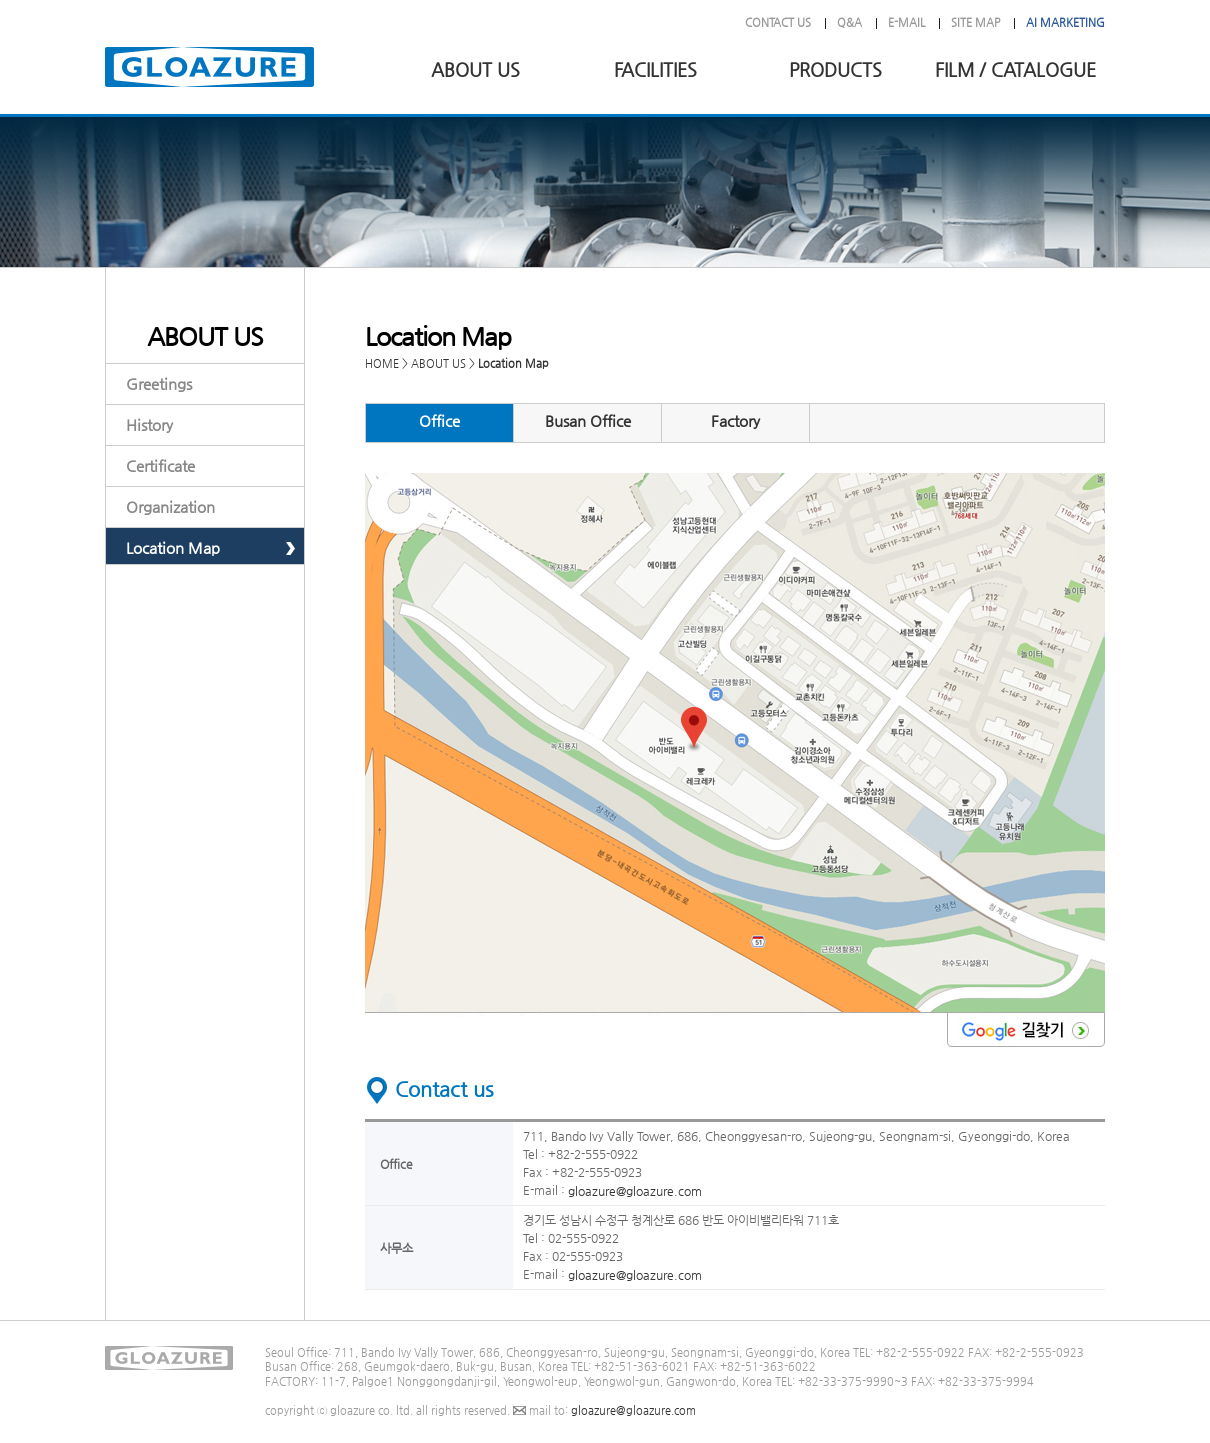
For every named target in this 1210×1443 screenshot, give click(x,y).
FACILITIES (655, 69)
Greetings (159, 383)
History (149, 424)
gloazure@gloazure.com (635, 1191)
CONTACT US (778, 22)
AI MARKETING (1065, 22)
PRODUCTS (835, 69)
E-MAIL (906, 22)
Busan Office (588, 420)
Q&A (849, 22)
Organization (170, 506)
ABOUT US (475, 69)
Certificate (160, 465)
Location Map (173, 547)
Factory (735, 420)
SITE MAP (975, 22)
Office (439, 420)
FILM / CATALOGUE (1015, 69)
